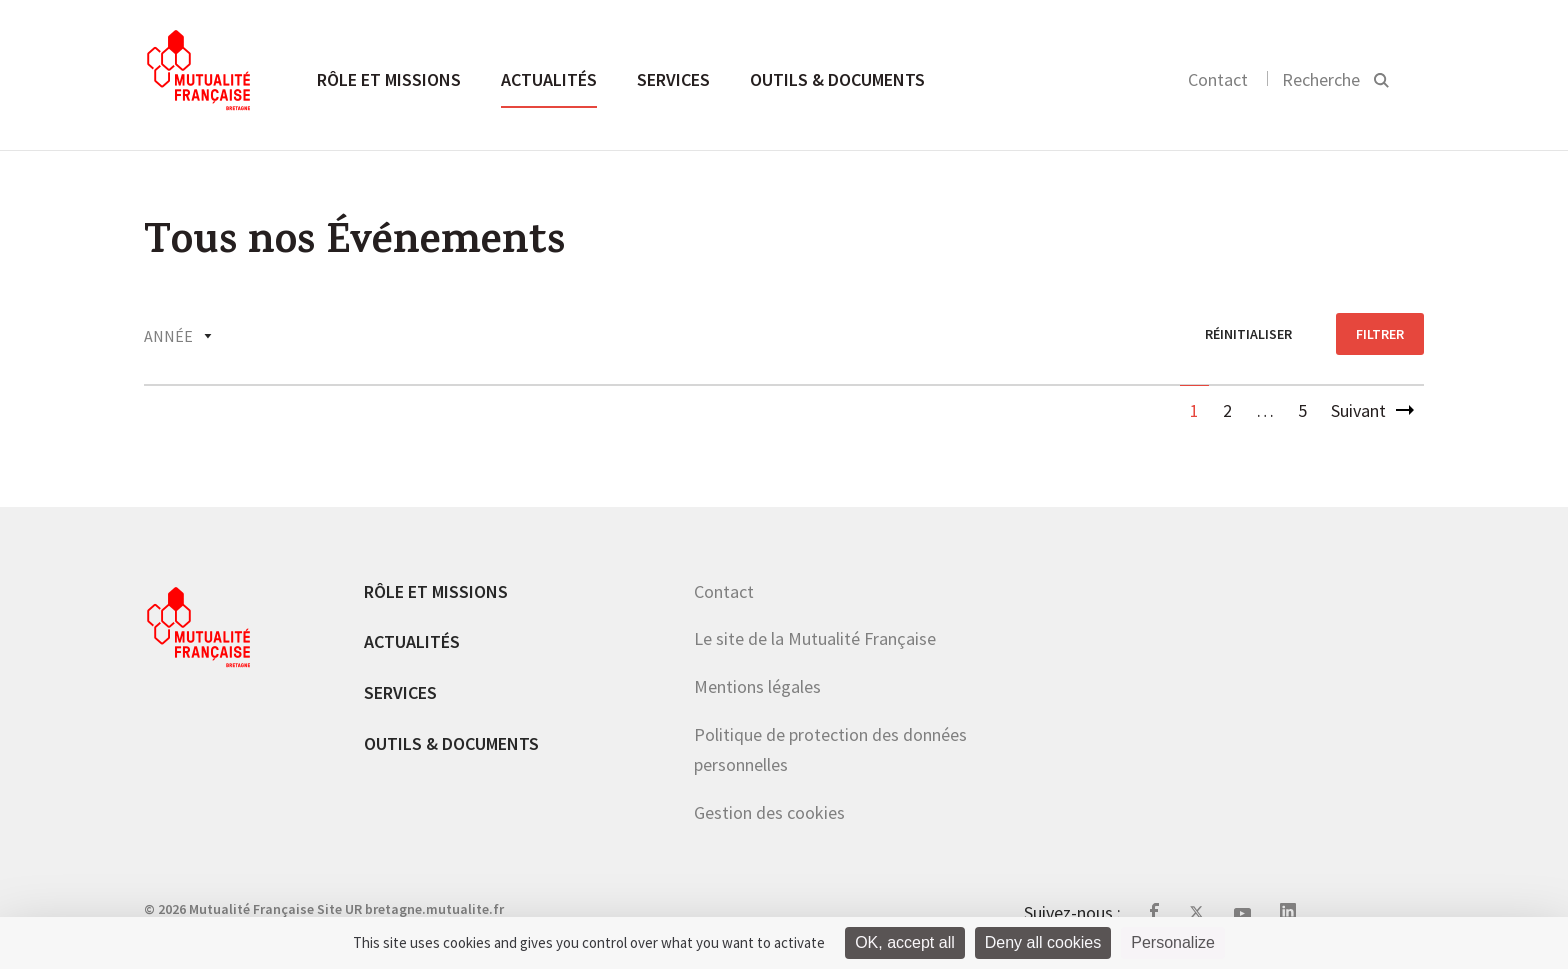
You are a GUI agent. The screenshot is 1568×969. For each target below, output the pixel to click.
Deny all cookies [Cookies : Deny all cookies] (1043, 942)
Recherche (1321, 79)
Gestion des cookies (769, 812)
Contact (1218, 79)
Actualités (549, 79)
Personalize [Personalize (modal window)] (1173, 942)
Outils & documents (837, 79)
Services (673, 79)
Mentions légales (757, 686)
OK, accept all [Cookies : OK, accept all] (905, 942)
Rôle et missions (389, 79)
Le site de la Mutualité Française (815, 638)
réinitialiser (1248, 334)
